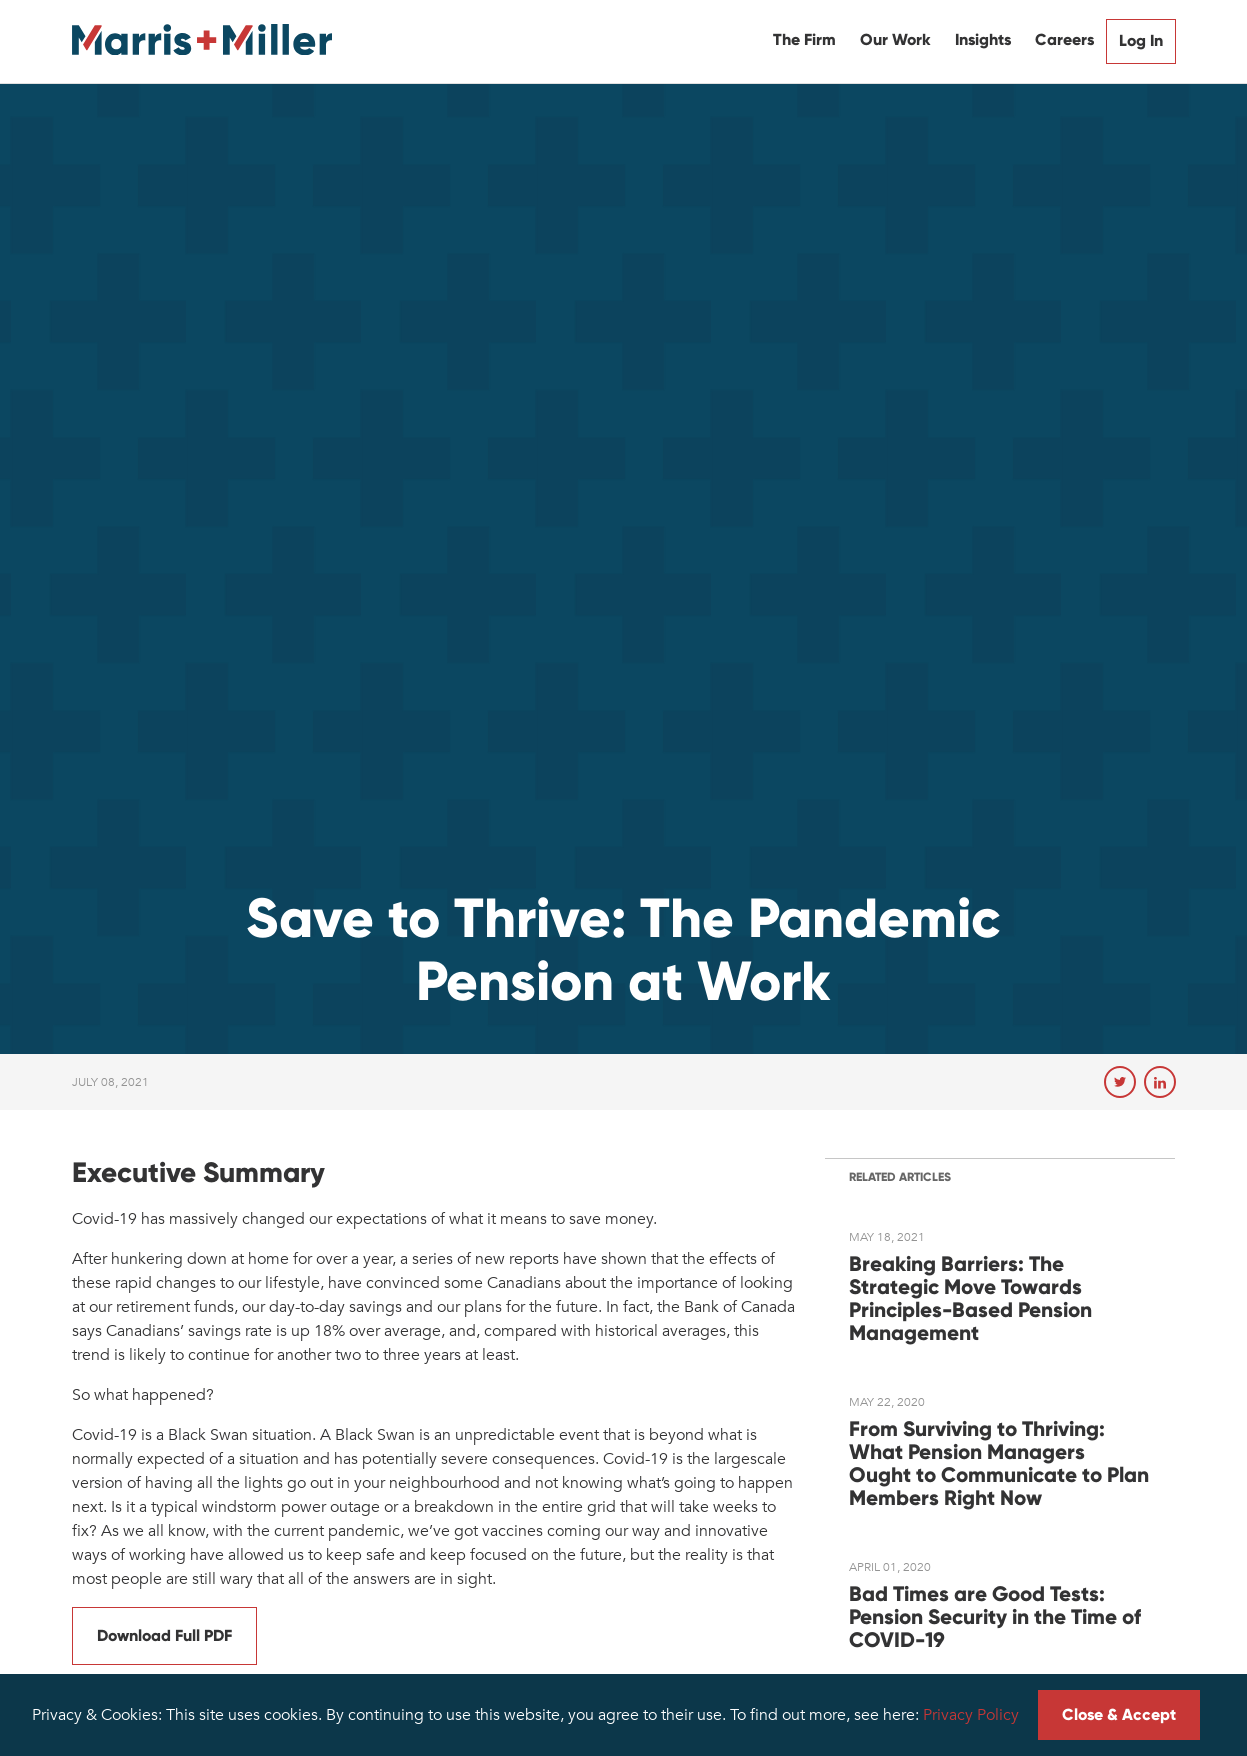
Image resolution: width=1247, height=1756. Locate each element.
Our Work (895, 39)
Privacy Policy (971, 1715)
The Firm (804, 39)
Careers (1064, 39)
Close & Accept (1119, 1714)
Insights (983, 39)
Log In (1141, 40)
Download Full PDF (164, 1635)
